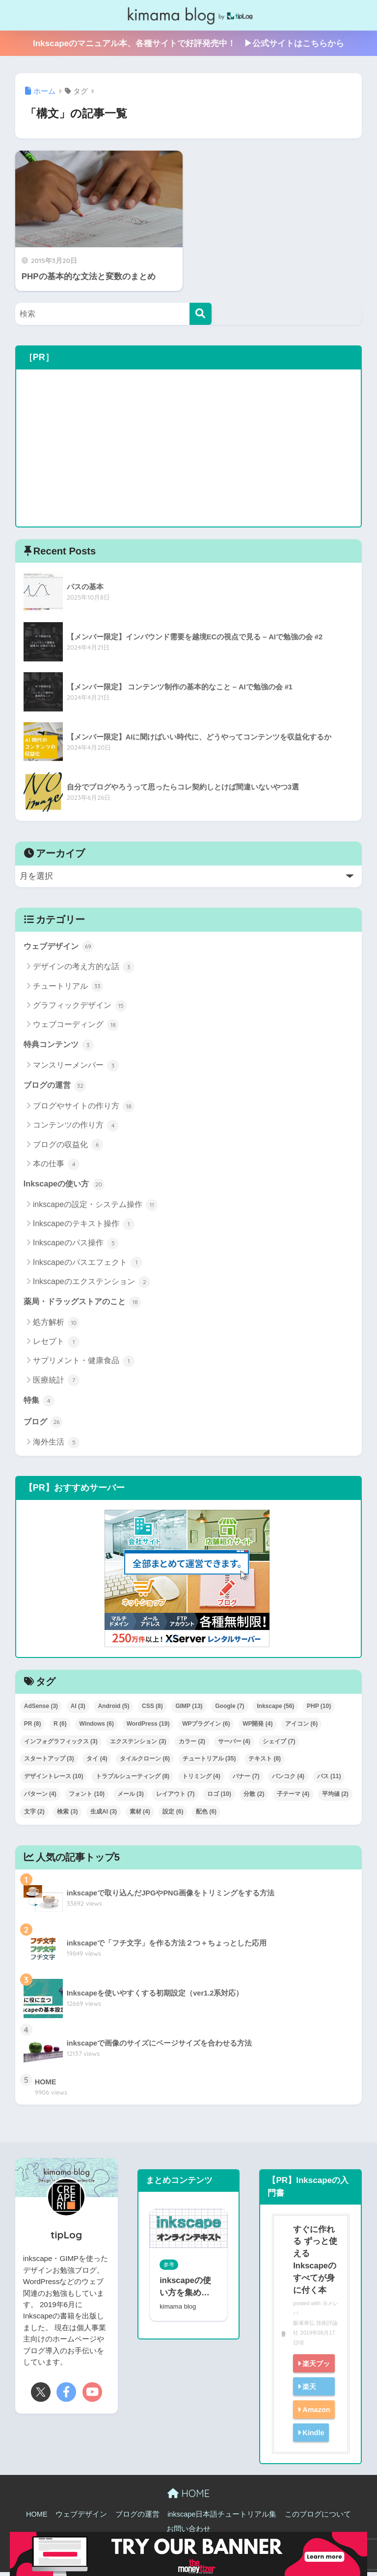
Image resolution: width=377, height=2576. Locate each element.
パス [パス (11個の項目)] (329, 1779)
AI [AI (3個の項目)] (78, 1709)
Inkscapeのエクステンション (91, 1284)
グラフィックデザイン (80, 1006)
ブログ (44, 1425)
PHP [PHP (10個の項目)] (319, 1709)
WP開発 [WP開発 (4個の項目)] (257, 1727)
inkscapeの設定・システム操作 (95, 1207)
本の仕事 (56, 1166)
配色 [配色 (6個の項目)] (206, 1815)
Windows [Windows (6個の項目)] (96, 1727)
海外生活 (56, 1446)
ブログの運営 (56, 1087)
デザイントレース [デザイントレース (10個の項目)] (53, 1779)
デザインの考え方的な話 (84, 967)
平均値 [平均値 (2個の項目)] (335, 1797)
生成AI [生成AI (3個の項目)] (103, 1815)
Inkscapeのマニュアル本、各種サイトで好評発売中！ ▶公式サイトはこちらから (188, 43)
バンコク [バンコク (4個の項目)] (288, 1779)
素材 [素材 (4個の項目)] (140, 1815)
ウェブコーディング (76, 1025)
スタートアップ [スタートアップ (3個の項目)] (49, 1762)
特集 (40, 1403)
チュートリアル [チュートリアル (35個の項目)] (209, 1762)
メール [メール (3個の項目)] (130, 1797)
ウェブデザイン (61, 946)
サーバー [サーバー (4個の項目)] (234, 1744)
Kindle (312, 2436)
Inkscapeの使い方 (66, 1186)
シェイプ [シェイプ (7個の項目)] (279, 1744)
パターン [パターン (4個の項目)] (40, 1797)
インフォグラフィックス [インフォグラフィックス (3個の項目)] (61, 1744)
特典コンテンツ (61, 1045)
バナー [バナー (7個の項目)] (246, 1779)
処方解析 (56, 1325)
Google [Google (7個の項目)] (229, 1709)
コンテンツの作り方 (76, 1127)
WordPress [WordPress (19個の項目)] (148, 1727)
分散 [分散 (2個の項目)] (253, 1797)
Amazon (315, 2413)
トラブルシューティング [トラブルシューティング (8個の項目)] (132, 1779)
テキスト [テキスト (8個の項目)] (264, 1762)
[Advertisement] (188, 448)
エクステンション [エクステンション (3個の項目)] (138, 1744)
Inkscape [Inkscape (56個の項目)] (275, 1709)
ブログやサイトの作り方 (84, 1108)
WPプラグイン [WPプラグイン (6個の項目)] (206, 1727)
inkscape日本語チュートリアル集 (221, 2518)
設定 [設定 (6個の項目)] (172, 1815)
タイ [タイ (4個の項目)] (96, 1762)
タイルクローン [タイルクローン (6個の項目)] (145, 1762)
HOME (188, 2497)
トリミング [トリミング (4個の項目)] (201, 1779)
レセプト (56, 1344)
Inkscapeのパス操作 (76, 1245)
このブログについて (318, 2518)
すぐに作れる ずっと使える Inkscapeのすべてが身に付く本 (314, 2263)
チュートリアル (68, 987)
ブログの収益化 (68, 1146)
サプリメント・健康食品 (84, 1363)
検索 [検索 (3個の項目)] (67, 1815)
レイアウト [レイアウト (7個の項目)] (175, 1797)
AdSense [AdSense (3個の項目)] (41, 1709)
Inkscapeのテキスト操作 (84, 1226)
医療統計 (56, 1383)
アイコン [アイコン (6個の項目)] (301, 1727)
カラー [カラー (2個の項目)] (192, 1744)
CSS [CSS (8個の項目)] (152, 1709)
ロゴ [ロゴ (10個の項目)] (219, 1797)
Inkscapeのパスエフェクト (87, 1264)
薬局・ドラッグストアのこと (86, 1304)
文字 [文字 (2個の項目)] (34, 1815)
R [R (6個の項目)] (60, 1727)
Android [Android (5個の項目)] (113, 1709)
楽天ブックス (309, 2376)
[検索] (200, 314)
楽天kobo (306, 2399)
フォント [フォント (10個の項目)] (87, 1797)
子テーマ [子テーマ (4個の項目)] (293, 1797)
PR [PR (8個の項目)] (32, 1727)
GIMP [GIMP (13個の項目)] (188, 1709)
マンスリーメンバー (76, 1067)
